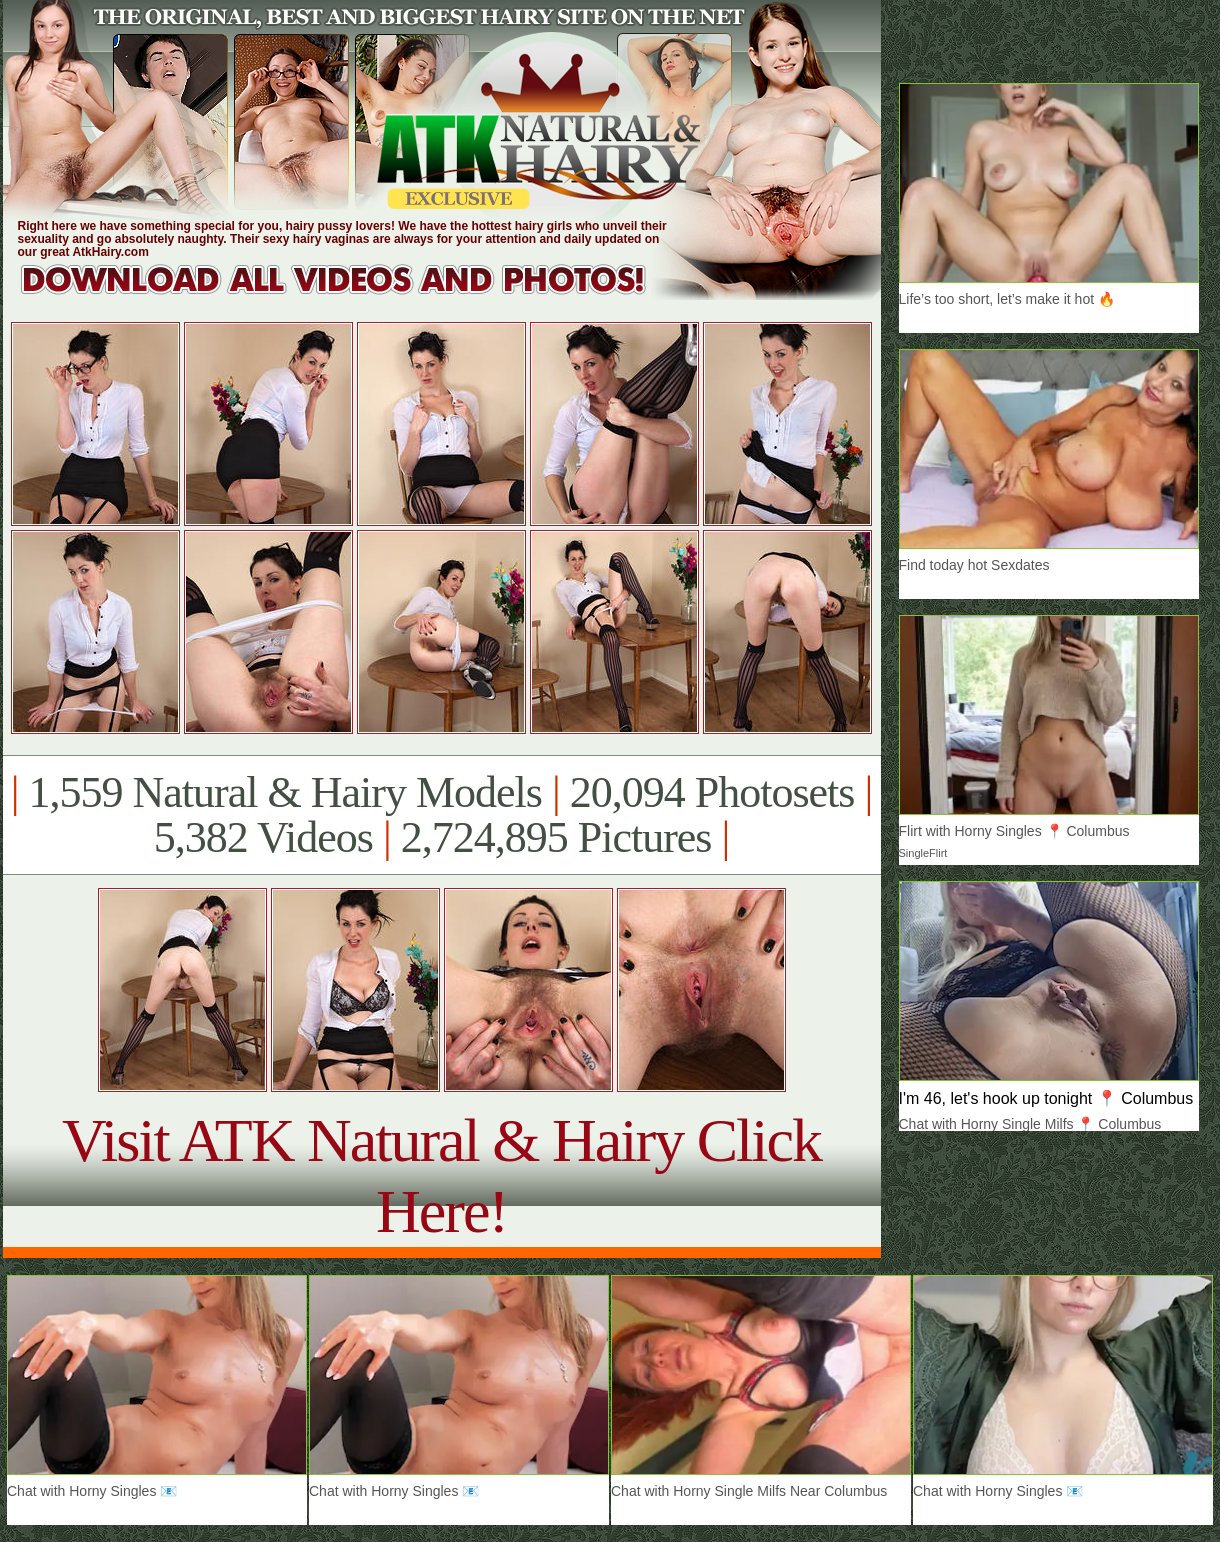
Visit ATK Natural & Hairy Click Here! (441, 1175)
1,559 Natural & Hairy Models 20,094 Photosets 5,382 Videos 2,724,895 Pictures (441, 815)
